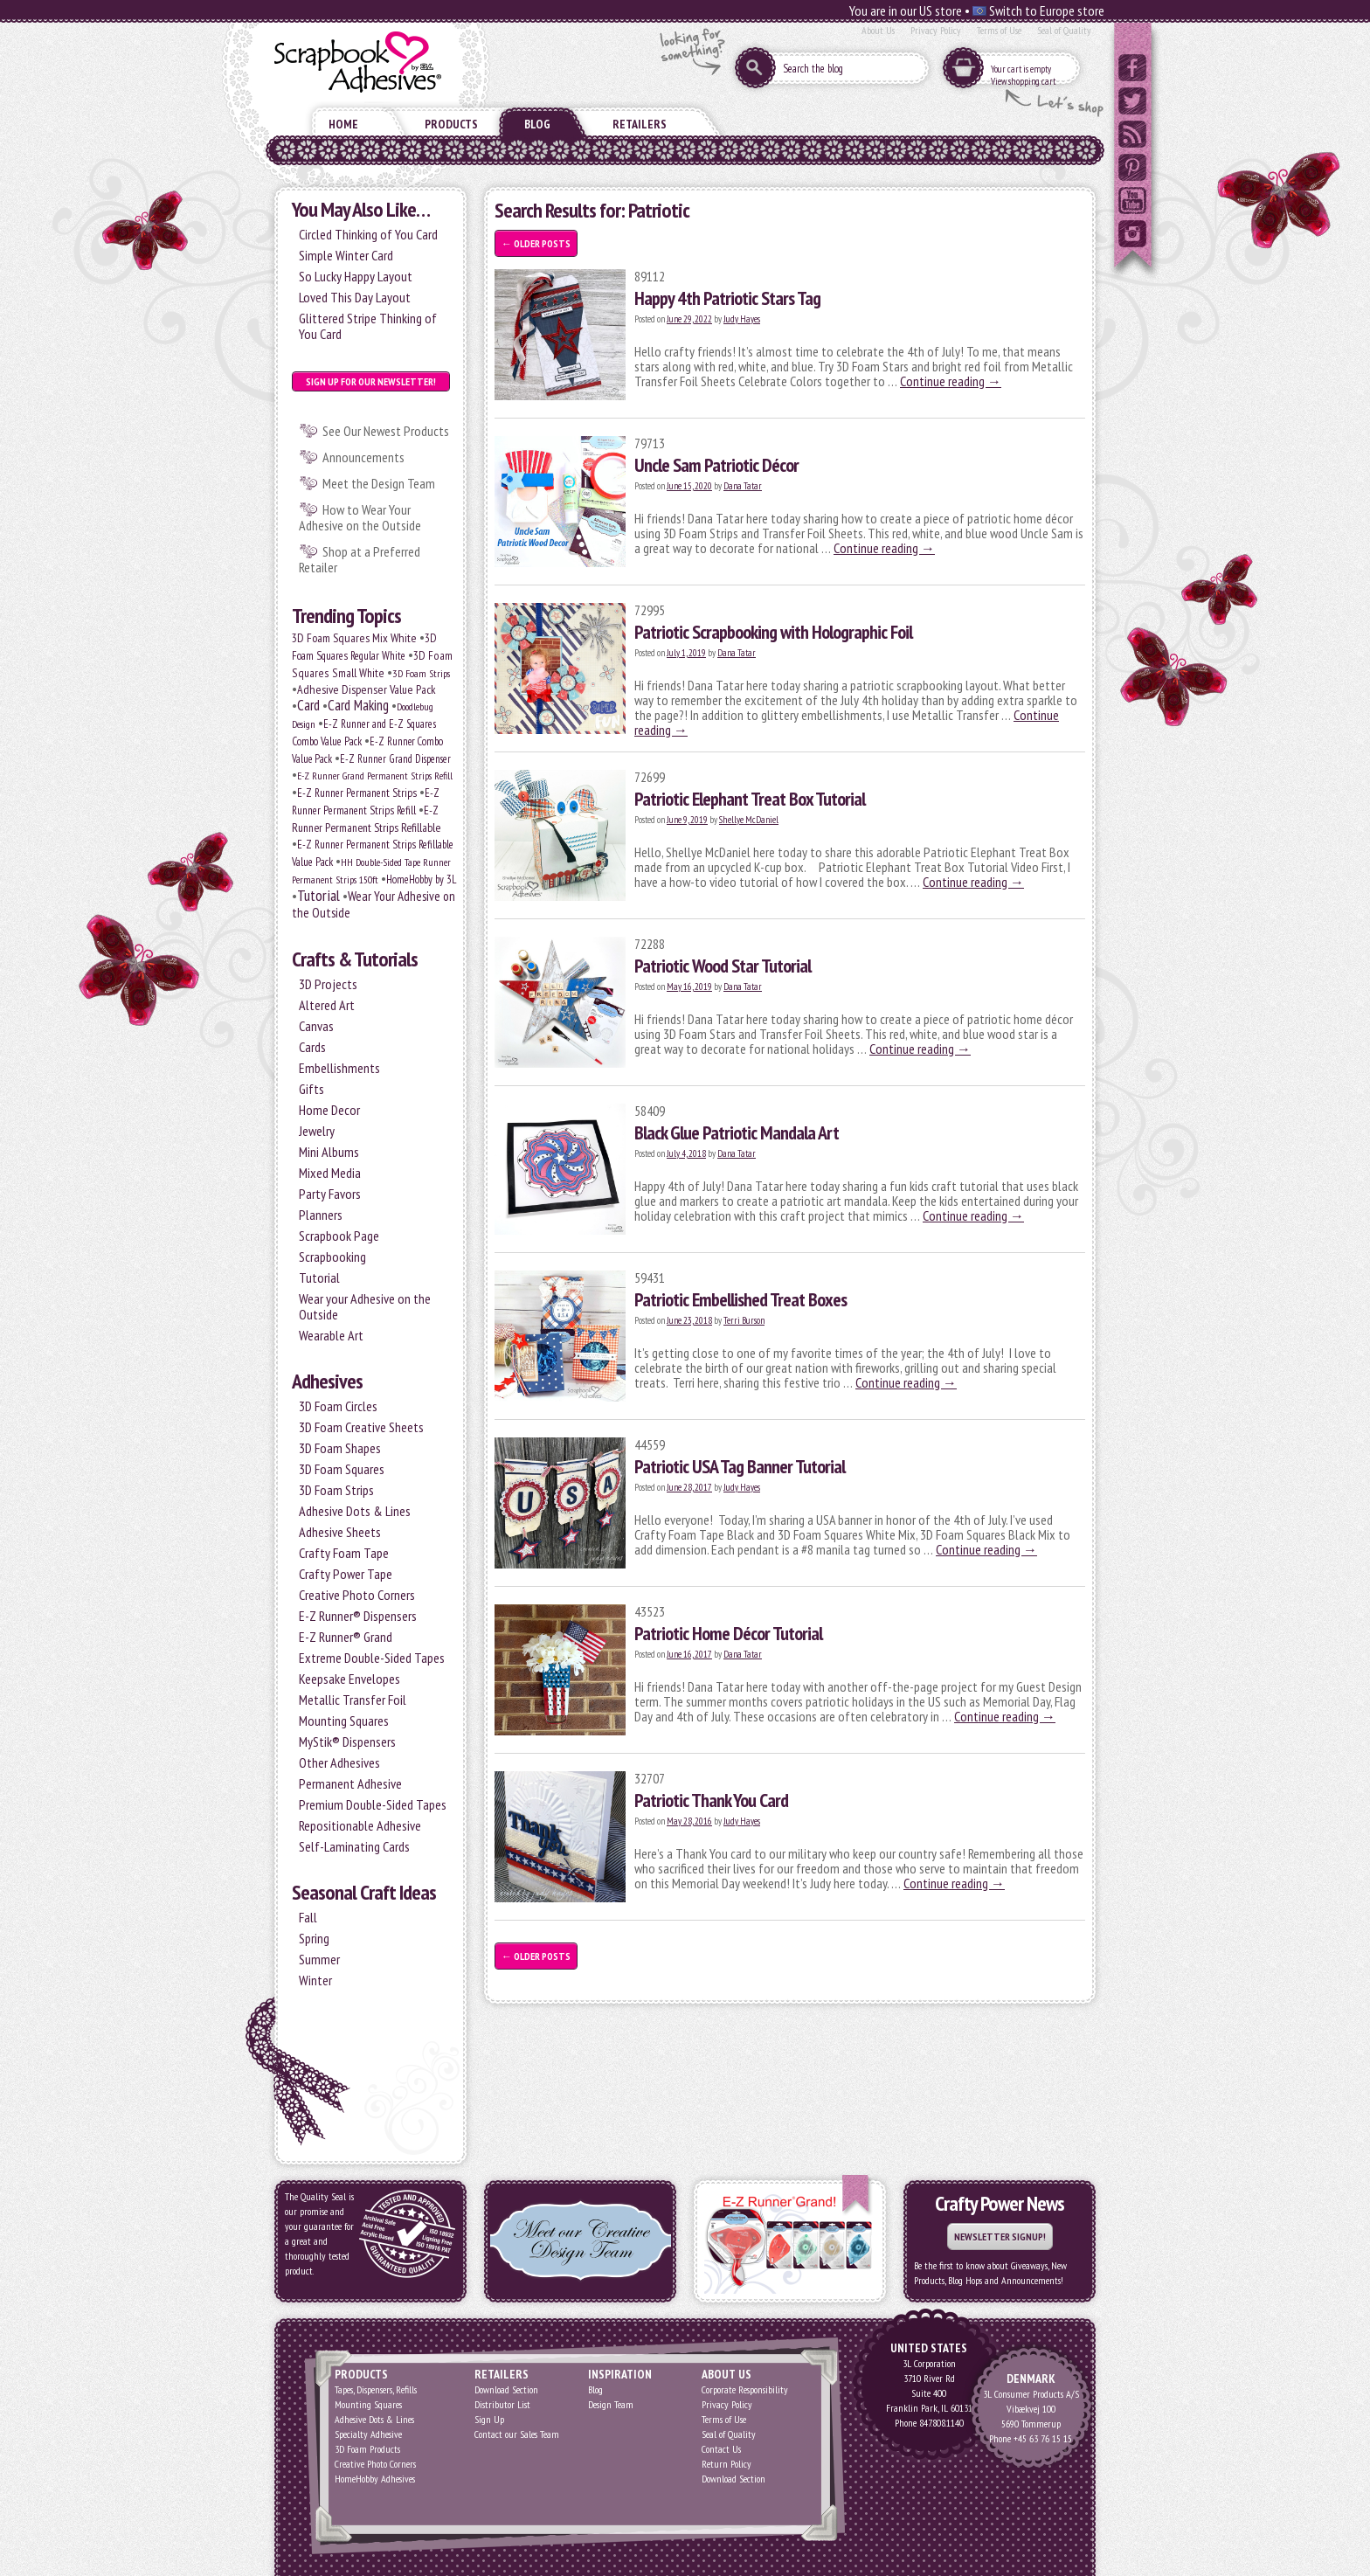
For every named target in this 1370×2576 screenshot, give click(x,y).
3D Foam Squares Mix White (354, 638)
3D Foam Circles (338, 1406)
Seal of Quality (1064, 30)
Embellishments (339, 1068)
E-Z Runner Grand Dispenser (395, 758)
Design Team (610, 2404)
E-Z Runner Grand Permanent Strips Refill (375, 775)
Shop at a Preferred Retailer (359, 559)
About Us (878, 30)
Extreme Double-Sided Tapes (372, 1657)
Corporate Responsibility (745, 2389)
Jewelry (317, 1130)
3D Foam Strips (421, 673)
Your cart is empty (1021, 69)
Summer (319, 1959)
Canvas (316, 1026)
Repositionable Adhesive (360, 1825)
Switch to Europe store (1038, 10)
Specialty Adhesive (368, 2434)
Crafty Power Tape (345, 1573)
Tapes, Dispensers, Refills (376, 2389)
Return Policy (726, 2463)
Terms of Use (999, 30)
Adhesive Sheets (340, 1532)
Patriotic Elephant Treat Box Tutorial (749, 798)
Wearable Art (331, 1335)
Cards (312, 1047)
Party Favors (330, 1193)
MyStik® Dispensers (347, 1741)
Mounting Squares (344, 1720)
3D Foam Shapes (340, 1448)
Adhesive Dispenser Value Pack (366, 689)
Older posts (536, 243)
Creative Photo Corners (357, 1594)
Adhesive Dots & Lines (355, 1511)
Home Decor (329, 1109)
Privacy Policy (935, 30)
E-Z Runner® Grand (345, 1636)
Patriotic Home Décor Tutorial (728, 1633)
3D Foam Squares (341, 1469)
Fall (308, 1917)
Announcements (363, 457)
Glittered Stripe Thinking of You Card (368, 326)
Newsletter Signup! (1000, 2236)
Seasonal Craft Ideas (364, 1892)
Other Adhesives (339, 1762)
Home (343, 124)
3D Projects (328, 984)
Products (451, 124)
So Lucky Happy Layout (355, 276)
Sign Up (489, 2419)
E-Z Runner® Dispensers (358, 1615)
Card (308, 705)
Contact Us (721, 2448)
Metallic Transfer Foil (352, 1699)
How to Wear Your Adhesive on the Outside (360, 517)
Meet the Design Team (378, 483)
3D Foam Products (367, 2448)
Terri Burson (744, 1320)
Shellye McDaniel (748, 820)
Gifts (311, 1089)
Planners (320, 1214)
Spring (314, 1938)
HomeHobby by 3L (421, 879)
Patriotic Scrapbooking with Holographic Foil (773, 632)
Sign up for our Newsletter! (371, 381)
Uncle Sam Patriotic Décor (716, 465)
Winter (315, 1980)
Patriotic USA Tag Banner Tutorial (739, 1466)
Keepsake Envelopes (349, 1678)
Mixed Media (330, 1172)
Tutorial (318, 895)
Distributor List (502, 2404)
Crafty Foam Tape (344, 1553)
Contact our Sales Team (516, 2434)
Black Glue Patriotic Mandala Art (736, 1132)
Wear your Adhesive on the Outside (365, 1306)
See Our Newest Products (385, 431)
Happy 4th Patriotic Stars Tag (727, 298)
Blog (537, 124)
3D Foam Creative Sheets (361, 1427)
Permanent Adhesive (350, 1783)
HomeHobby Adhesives (375, 2478)
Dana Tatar (742, 486)
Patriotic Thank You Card (711, 1800)
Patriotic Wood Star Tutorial (722, 965)
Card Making (358, 705)
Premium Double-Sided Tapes (372, 1804)
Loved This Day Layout (355, 297)
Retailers (639, 124)
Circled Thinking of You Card (368, 234)
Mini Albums (329, 1151)
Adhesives (327, 1381)
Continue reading (950, 381)
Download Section (506, 2389)
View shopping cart (1023, 81)
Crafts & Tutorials (355, 959)
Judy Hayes (741, 319)
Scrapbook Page (339, 1235)
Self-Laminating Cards (354, 1846)
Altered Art (327, 1005)
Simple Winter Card (346, 255)
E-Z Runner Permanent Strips (357, 793)
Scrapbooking (332, 1256)
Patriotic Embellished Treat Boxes (740, 1299)
